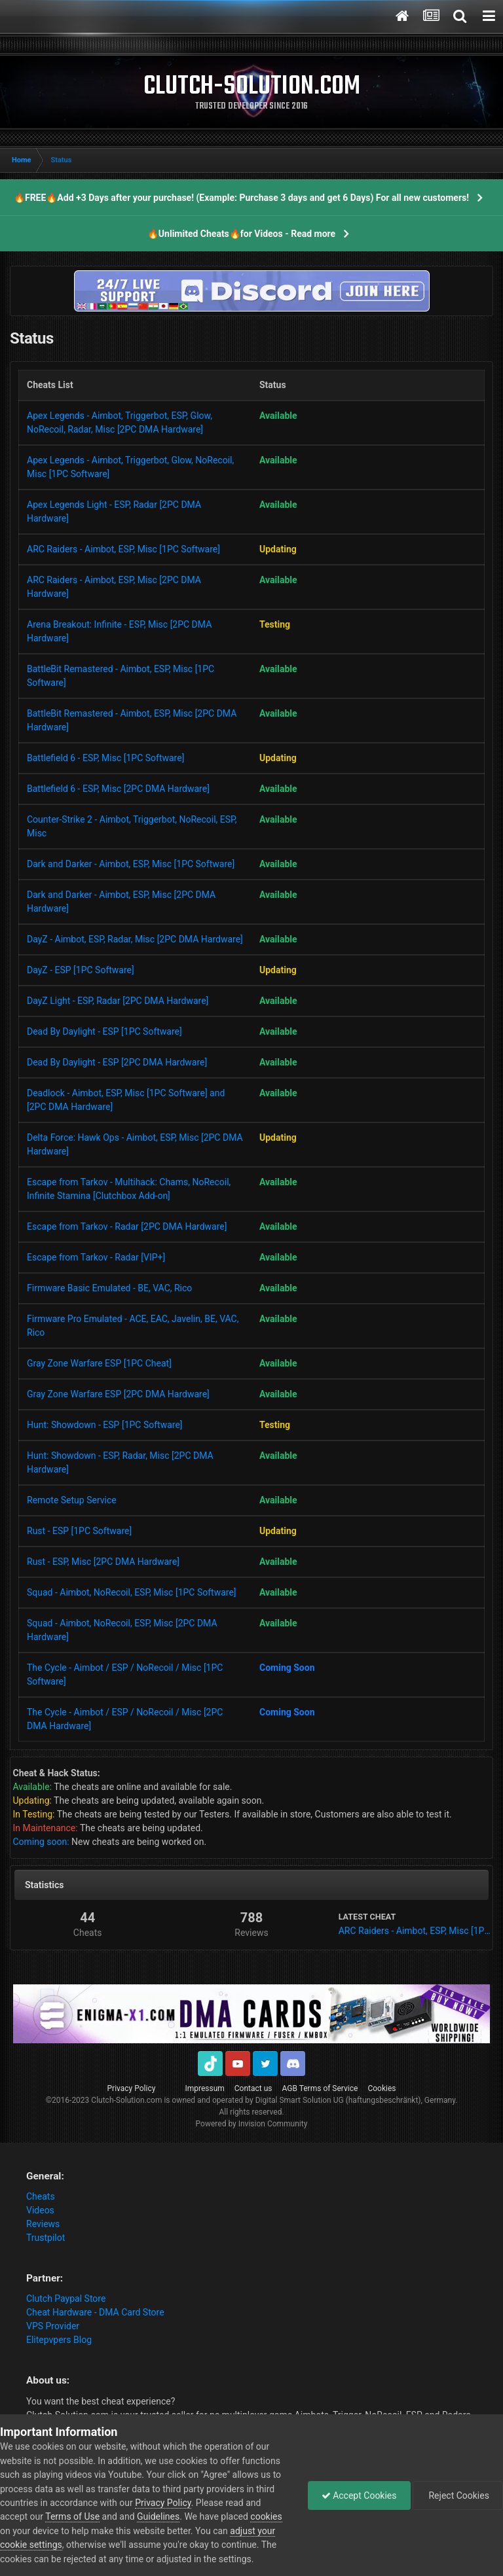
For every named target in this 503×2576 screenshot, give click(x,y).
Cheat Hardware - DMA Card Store (95, 2312)
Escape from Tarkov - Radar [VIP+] (96, 1257)
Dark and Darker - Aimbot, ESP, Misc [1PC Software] (130, 864)
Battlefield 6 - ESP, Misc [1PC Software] (105, 758)
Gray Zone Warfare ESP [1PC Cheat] (99, 1363)
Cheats (40, 2196)
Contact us (253, 2088)
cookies (266, 2516)
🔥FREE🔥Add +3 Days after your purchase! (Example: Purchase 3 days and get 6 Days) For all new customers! (241, 197)
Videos (40, 2210)
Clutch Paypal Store (65, 2298)
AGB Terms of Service (320, 2088)
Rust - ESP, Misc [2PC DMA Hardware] (103, 1561)
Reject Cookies (457, 2495)
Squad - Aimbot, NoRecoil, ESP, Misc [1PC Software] (131, 1592)
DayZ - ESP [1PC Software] (80, 970)
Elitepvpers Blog (59, 2339)
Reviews (43, 2224)
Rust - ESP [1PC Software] (79, 1531)
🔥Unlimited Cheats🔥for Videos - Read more (241, 233)
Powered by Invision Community (252, 2123)
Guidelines (158, 2516)
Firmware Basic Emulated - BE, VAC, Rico (109, 1288)
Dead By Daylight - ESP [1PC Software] (104, 1031)
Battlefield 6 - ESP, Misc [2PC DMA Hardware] (118, 788)
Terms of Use (72, 2516)
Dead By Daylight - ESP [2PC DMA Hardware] (117, 1062)
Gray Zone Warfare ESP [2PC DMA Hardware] (118, 1394)
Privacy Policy (131, 2088)
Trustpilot (45, 2237)
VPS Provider (52, 2326)
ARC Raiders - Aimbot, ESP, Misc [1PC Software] (123, 549)
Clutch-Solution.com (126, 2100)
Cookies (381, 2088)
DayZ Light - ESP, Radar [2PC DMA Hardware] (117, 1000)
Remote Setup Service (72, 1500)
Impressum (204, 2088)
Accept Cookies (359, 2495)
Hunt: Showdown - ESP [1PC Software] (105, 1425)
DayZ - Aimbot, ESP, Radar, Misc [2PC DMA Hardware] (135, 939)
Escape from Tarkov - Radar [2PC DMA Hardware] (127, 1226)
